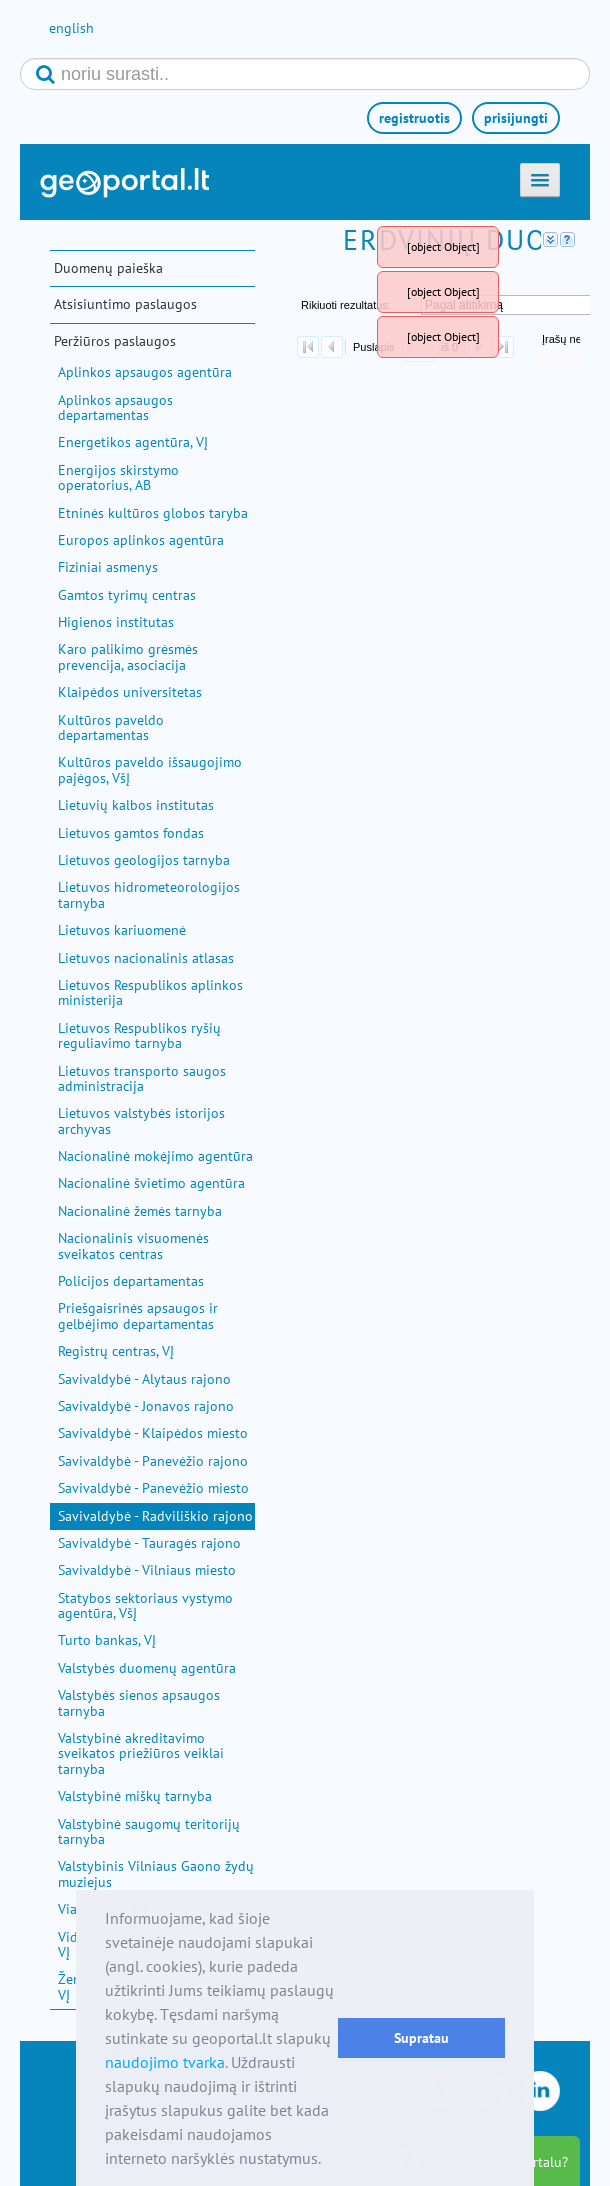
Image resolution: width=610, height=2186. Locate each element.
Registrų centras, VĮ (116, 1351)
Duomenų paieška (108, 268)
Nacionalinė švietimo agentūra (151, 1183)
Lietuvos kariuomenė (122, 930)
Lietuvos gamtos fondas (131, 833)
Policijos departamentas (131, 1281)
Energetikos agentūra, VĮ (133, 442)
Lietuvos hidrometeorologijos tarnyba (149, 894)
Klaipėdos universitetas (130, 692)
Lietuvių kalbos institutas (136, 805)
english (71, 28)
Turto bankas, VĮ (107, 1640)
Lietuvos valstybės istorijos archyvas (141, 1120)
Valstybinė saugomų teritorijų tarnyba (149, 1831)
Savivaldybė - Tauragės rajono (149, 1543)
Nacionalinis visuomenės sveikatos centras (133, 1245)
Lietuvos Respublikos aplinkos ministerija (150, 992)
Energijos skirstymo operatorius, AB (118, 477)
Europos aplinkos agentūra (141, 540)
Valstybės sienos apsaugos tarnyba (139, 1702)
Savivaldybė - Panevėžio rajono (153, 1461)
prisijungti (516, 118)
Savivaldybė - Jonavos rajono (146, 1406)
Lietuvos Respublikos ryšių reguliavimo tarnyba (139, 1035)
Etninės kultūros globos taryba (153, 513)
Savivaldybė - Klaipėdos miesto (153, 1433)
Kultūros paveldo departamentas (111, 727)
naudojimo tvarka (165, 2062)
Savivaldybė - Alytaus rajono (144, 1379)
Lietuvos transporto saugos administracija (142, 1078)
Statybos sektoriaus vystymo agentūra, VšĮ (145, 1605)
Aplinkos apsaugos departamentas (115, 407)
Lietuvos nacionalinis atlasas (146, 958)
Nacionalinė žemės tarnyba (140, 1211)
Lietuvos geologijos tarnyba (144, 860)
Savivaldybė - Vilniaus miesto (147, 1570)
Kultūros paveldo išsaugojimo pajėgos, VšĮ (150, 769)
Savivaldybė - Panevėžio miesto (153, 1488)
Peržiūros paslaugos (115, 341)
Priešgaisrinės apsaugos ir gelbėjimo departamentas (138, 1315)
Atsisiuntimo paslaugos (125, 304)
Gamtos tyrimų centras (127, 595)
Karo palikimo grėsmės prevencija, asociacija (128, 656)
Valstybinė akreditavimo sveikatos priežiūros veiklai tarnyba (141, 1753)
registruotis (414, 118)
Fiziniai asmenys (108, 567)
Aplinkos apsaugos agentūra (145, 372)
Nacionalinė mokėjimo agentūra (155, 1156)
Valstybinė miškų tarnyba (135, 1796)
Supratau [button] (421, 2037)
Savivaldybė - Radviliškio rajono (155, 1516)
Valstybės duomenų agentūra (147, 1668)
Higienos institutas (116, 622)
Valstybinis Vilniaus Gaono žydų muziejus (156, 1873)
